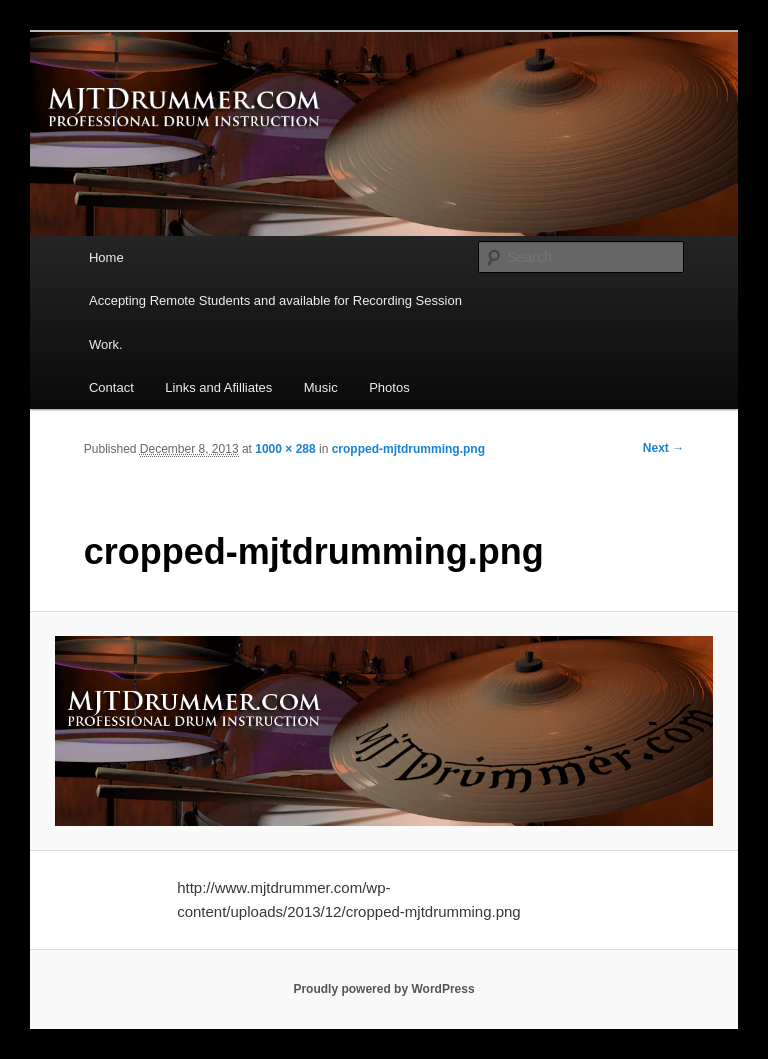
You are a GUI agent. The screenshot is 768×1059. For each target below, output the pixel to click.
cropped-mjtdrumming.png (408, 449)
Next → (663, 448)
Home (106, 257)
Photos (389, 387)
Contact (111, 387)
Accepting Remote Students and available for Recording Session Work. (275, 322)
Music (321, 387)
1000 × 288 (285, 449)
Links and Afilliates (218, 387)
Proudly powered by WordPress (383, 989)
